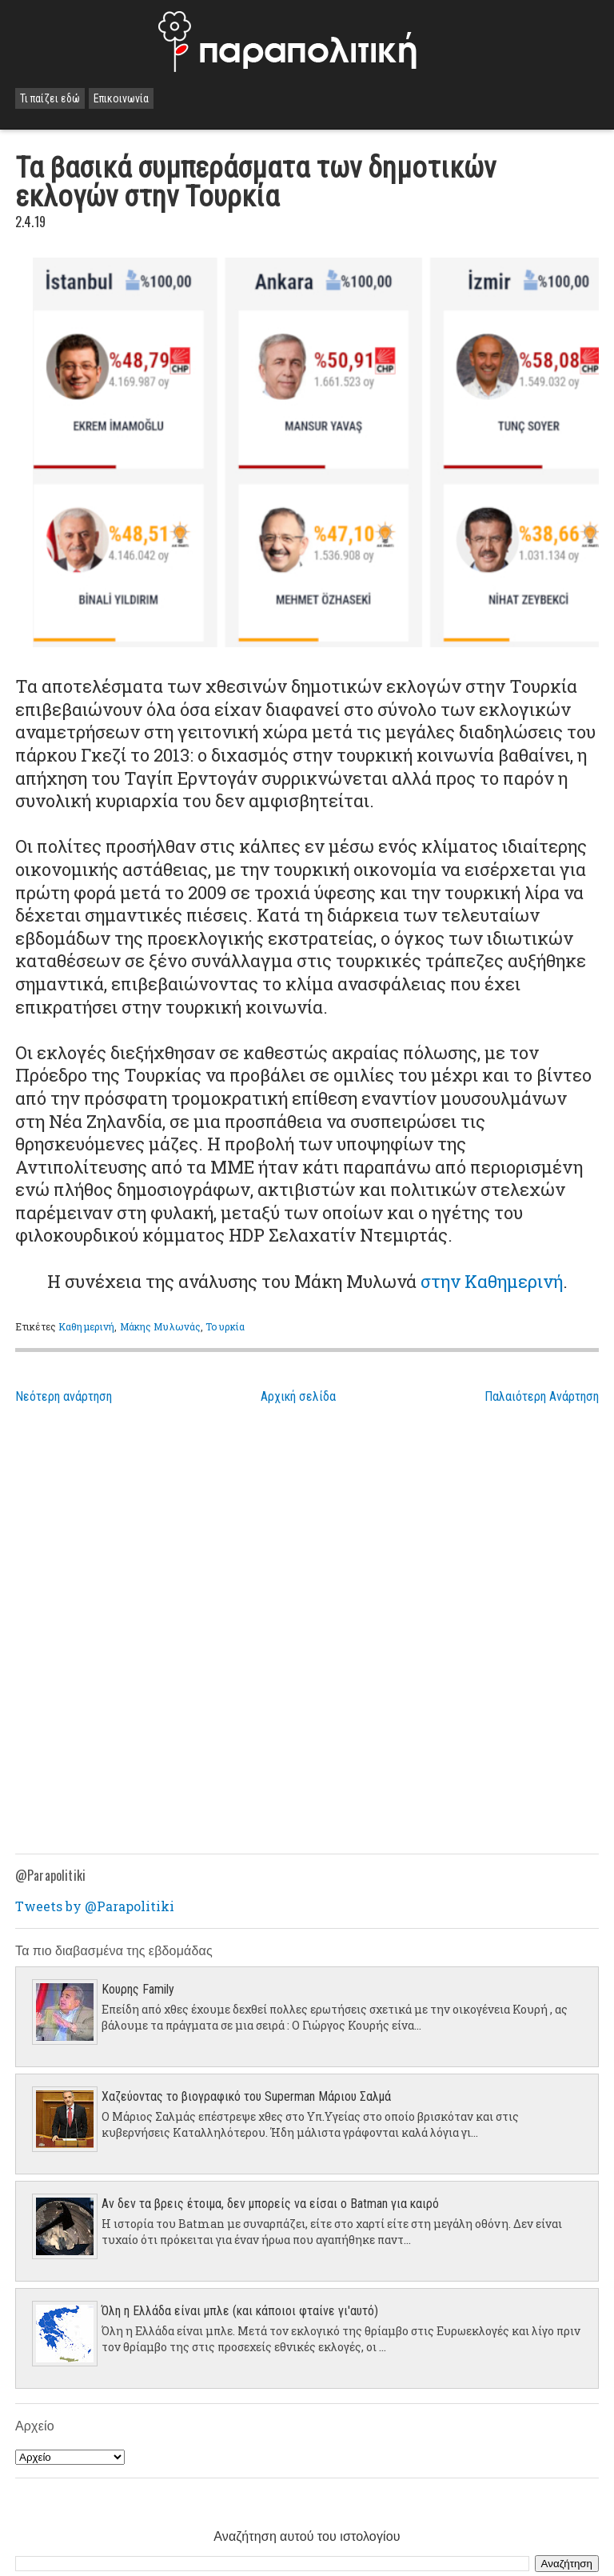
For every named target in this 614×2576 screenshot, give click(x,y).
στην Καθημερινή (492, 1281)
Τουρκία (225, 1326)
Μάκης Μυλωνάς (160, 1326)
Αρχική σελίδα (298, 1396)
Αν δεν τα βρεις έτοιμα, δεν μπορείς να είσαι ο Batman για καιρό (270, 2203)
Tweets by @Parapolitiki (94, 1906)
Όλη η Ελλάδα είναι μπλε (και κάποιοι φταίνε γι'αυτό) (240, 2310)
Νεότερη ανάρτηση (63, 1396)
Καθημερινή (86, 1326)
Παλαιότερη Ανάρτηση (541, 1396)
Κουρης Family (138, 1989)
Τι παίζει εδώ (50, 98)
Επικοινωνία (121, 98)
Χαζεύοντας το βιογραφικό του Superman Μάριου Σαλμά (246, 2096)
